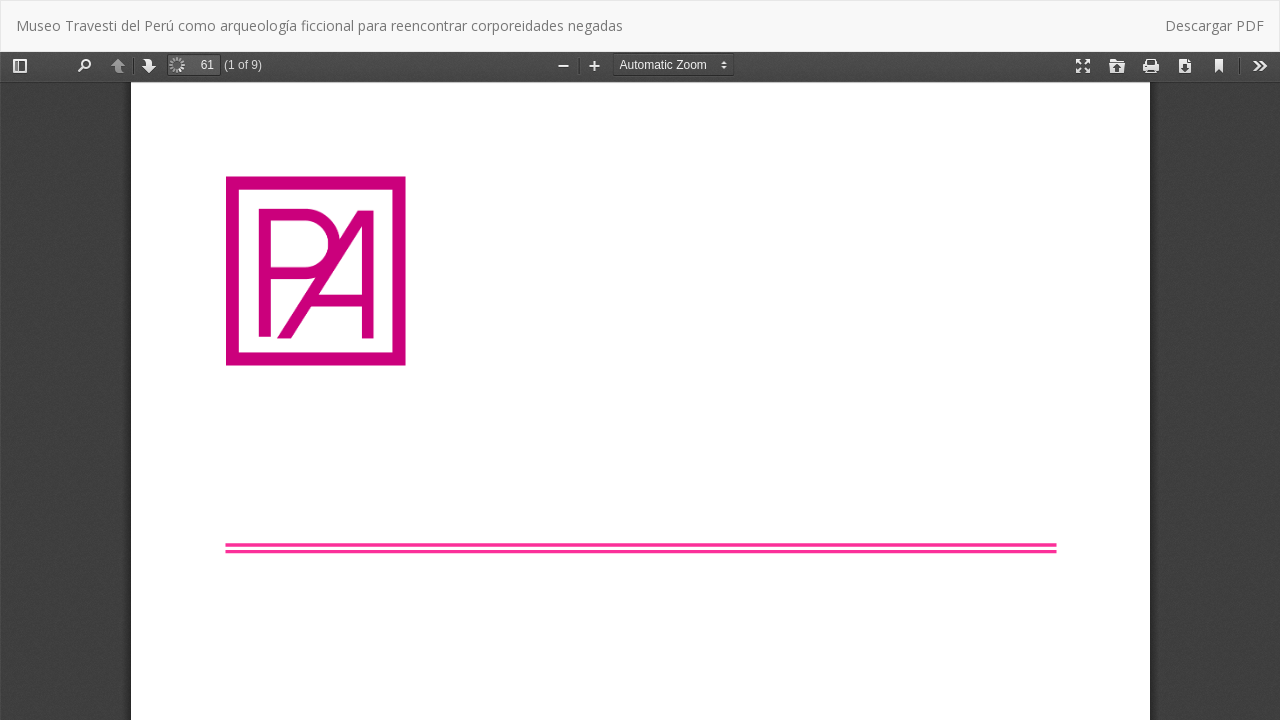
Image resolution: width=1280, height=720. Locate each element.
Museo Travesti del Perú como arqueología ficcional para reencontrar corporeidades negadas (319, 25)
